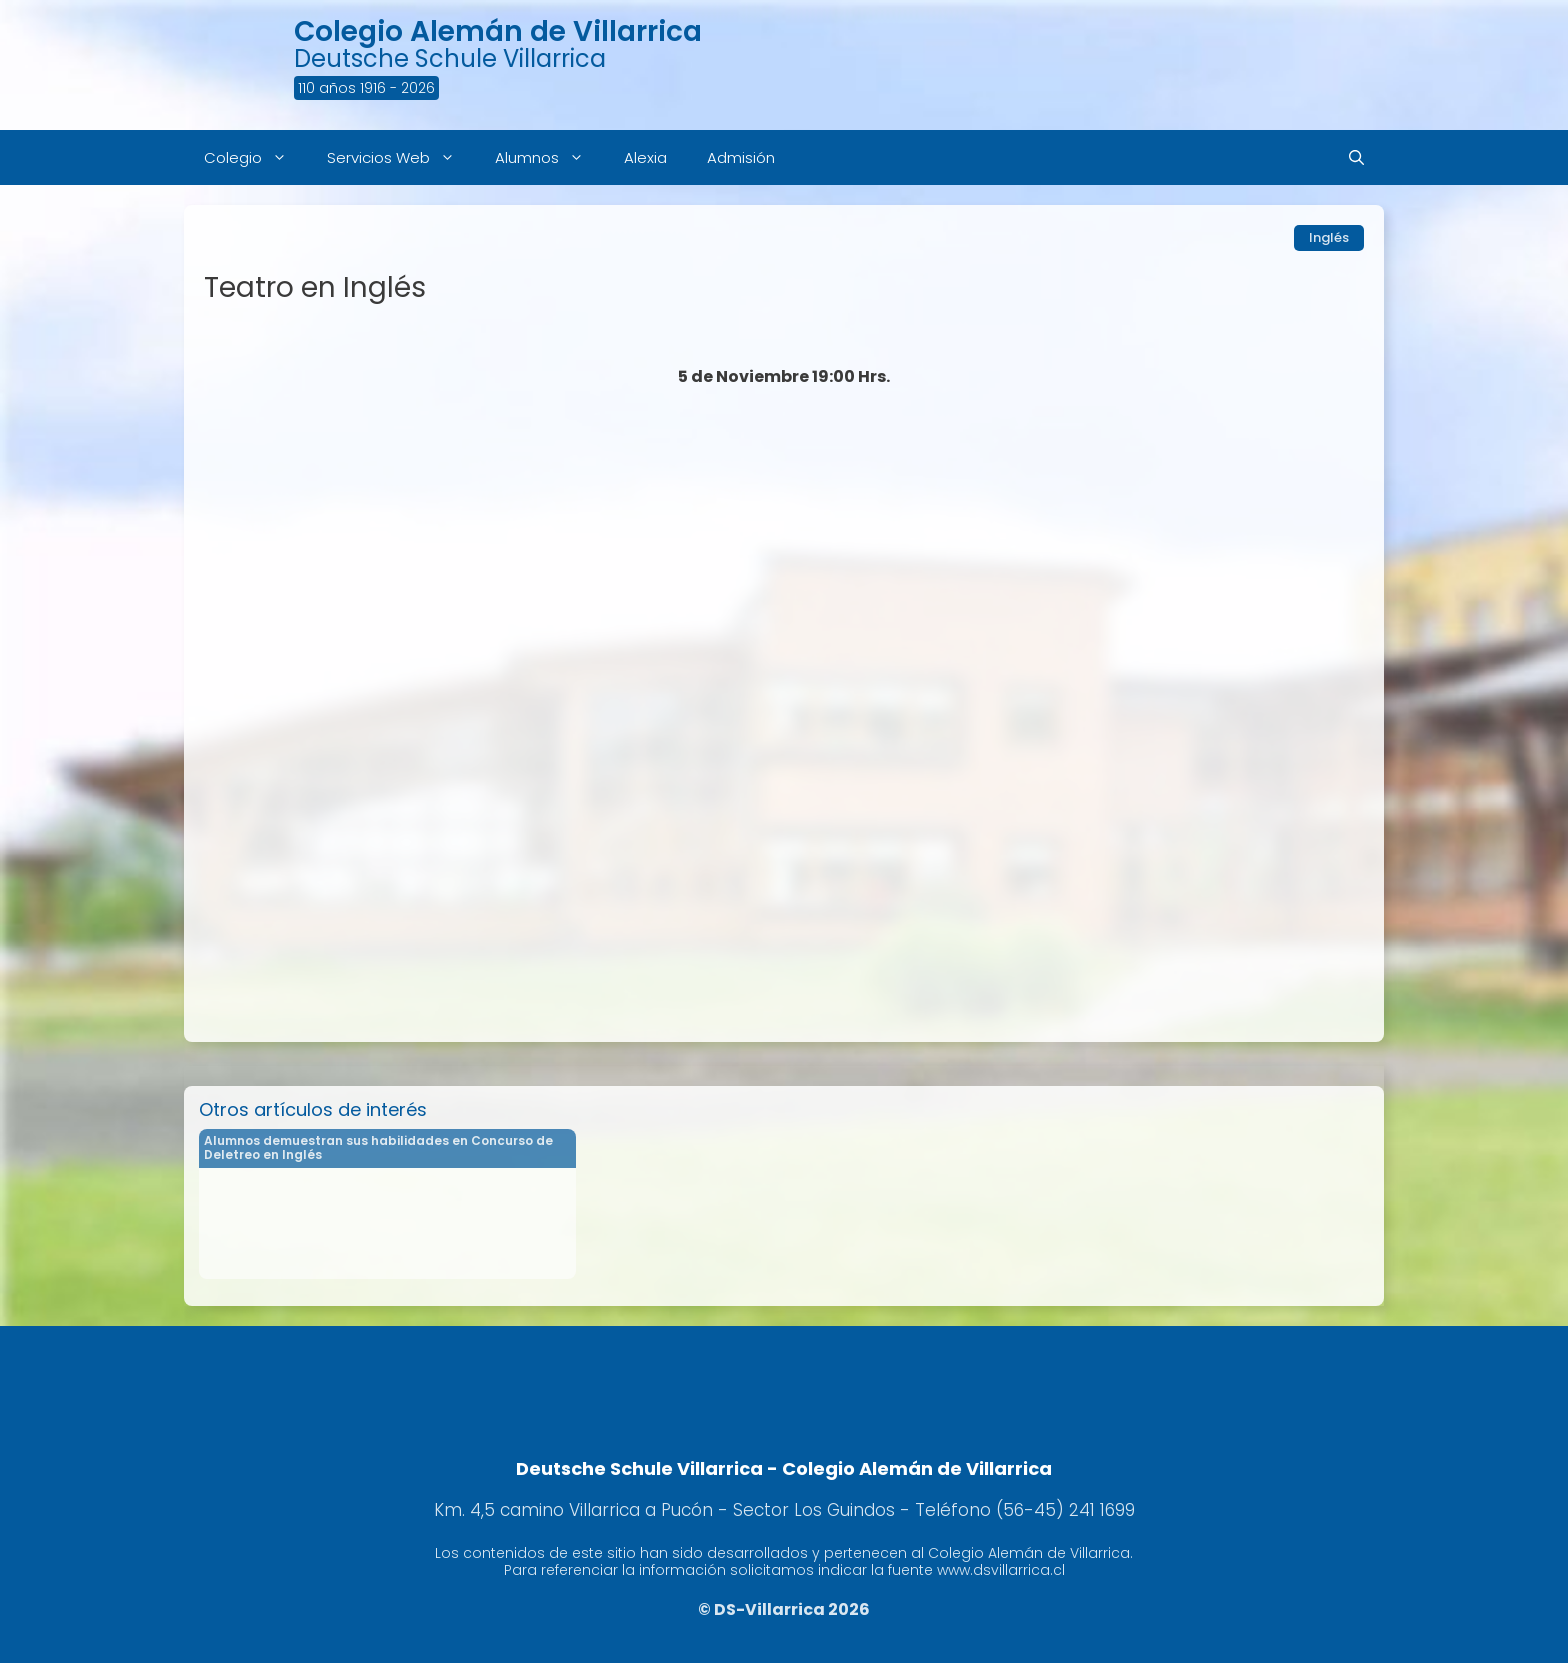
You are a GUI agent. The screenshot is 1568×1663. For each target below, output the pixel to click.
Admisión (741, 157)
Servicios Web (401, 157)
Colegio (255, 157)
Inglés (1329, 237)
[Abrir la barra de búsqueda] (1356, 157)
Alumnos (549, 157)
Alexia (645, 157)
